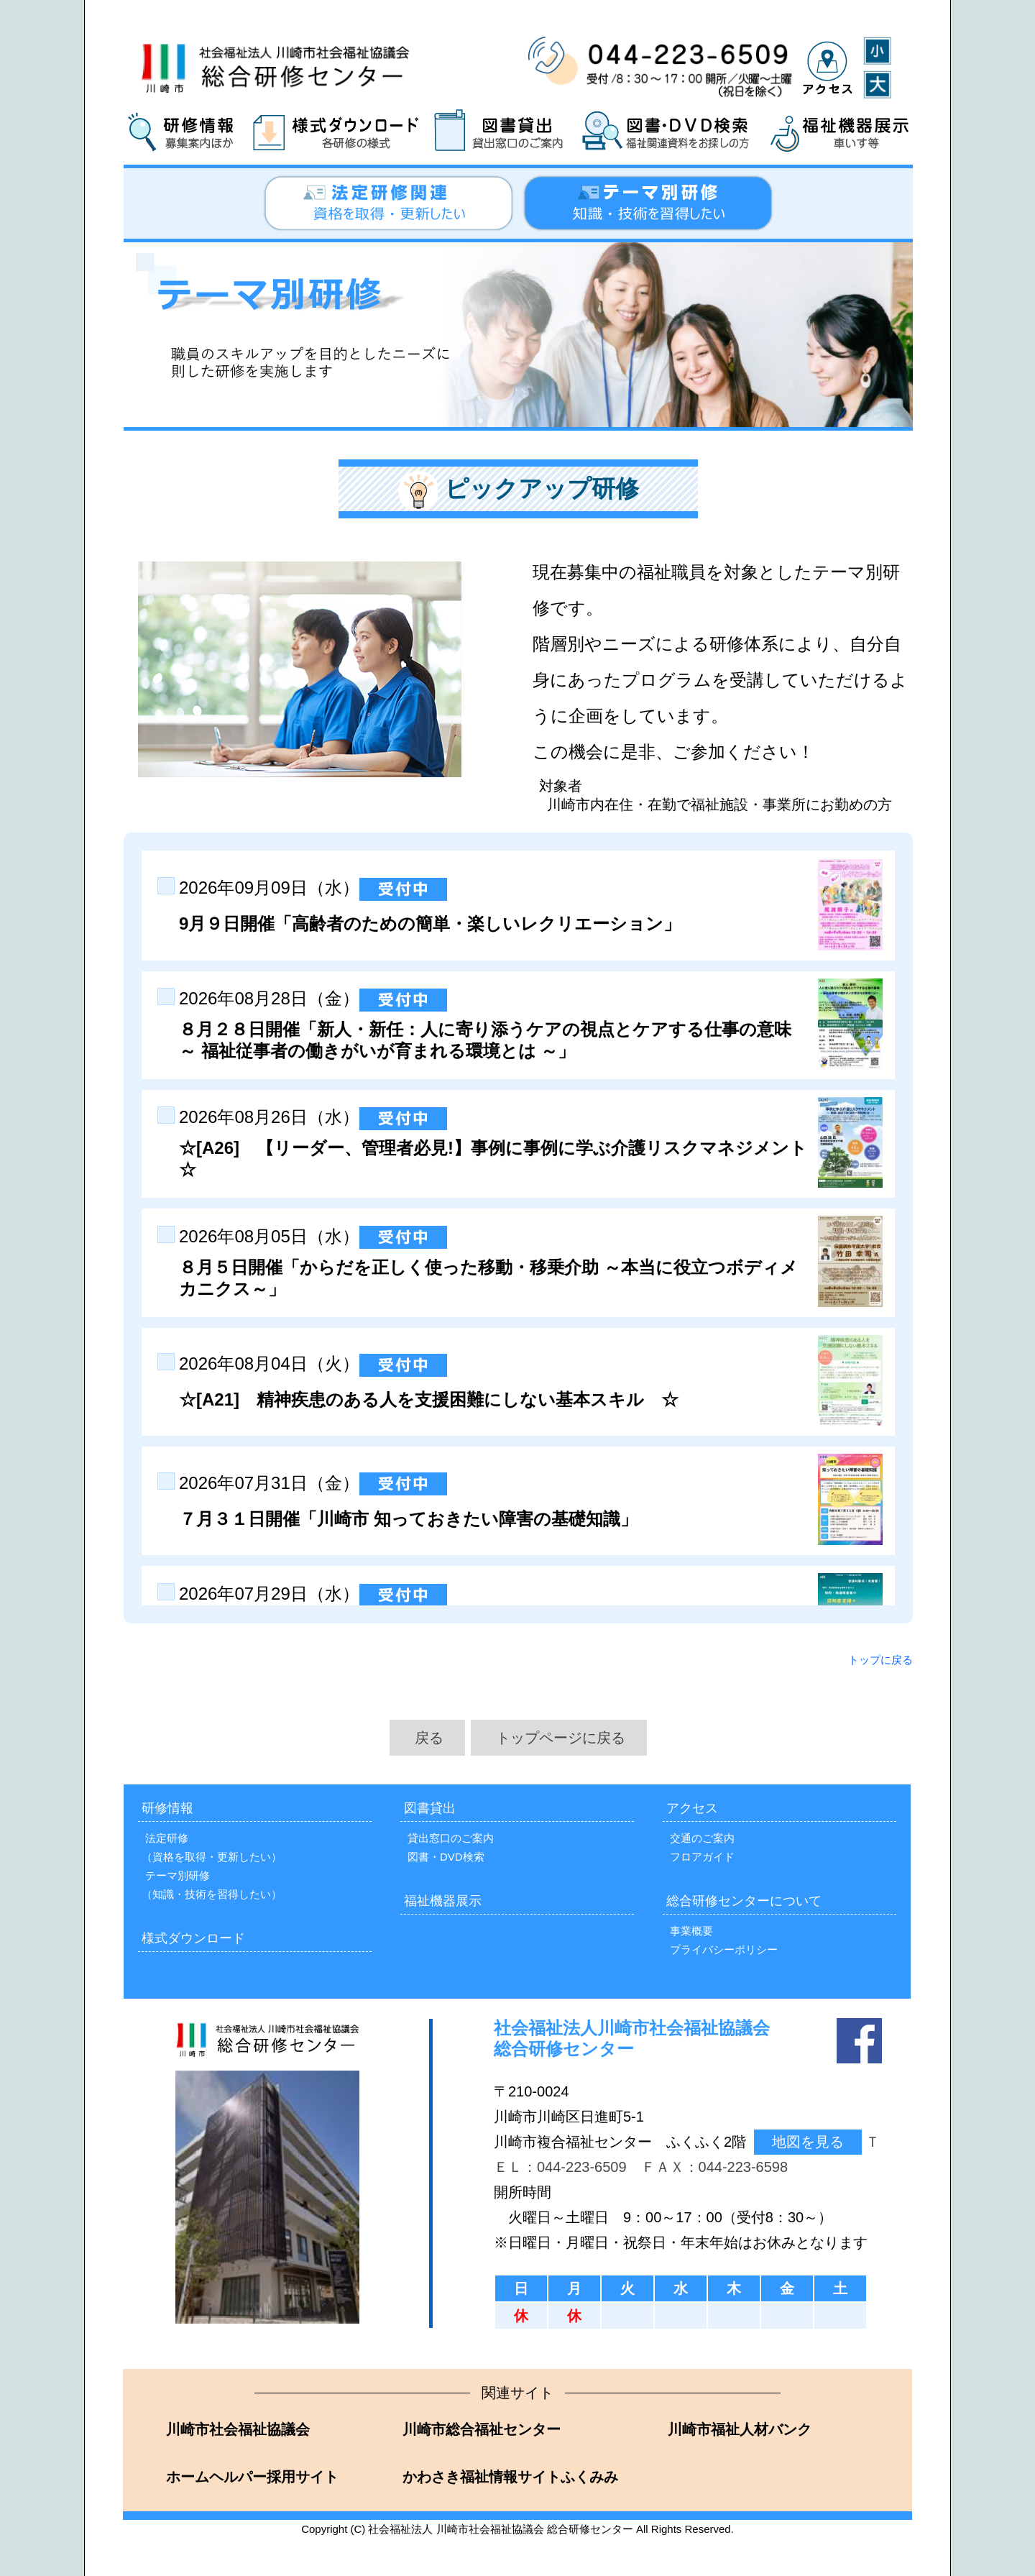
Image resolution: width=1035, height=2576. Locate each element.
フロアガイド (702, 1857)
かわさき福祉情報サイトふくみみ (508, 2477)
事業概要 (691, 1931)
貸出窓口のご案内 (451, 1838)
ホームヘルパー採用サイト (250, 2477)
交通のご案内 (702, 1838)
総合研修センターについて (744, 1901)
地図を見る (808, 2142)
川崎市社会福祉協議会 (236, 2429)
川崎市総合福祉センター (480, 2429)
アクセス (692, 1808)
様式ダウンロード (193, 1938)
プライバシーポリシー (724, 1949)
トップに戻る (880, 1660)
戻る (429, 1738)
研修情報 (167, 1808)
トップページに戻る (560, 1738)
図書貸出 (430, 1808)
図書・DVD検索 (446, 1857)
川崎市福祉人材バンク (737, 2429)
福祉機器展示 (443, 1901)
